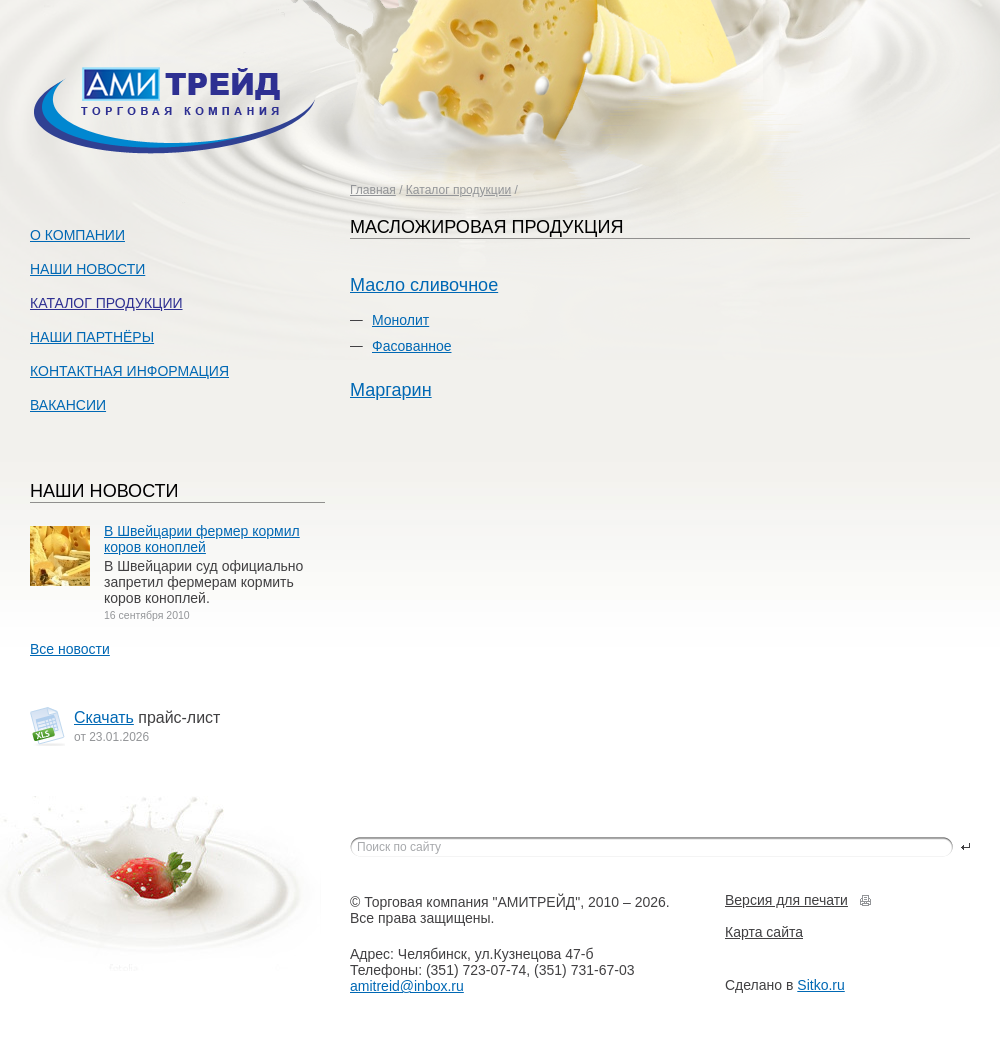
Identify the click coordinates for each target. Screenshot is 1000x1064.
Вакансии (68, 405)
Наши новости (87, 269)
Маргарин (391, 390)
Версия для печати (786, 900)
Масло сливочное (424, 285)
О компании (77, 235)
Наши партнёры (92, 337)
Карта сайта (764, 932)
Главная (373, 190)
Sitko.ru (820, 985)
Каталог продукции (458, 190)
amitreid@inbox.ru (407, 986)
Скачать (104, 717)
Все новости (70, 649)
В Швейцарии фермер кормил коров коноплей (202, 539)
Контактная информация (129, 371)
